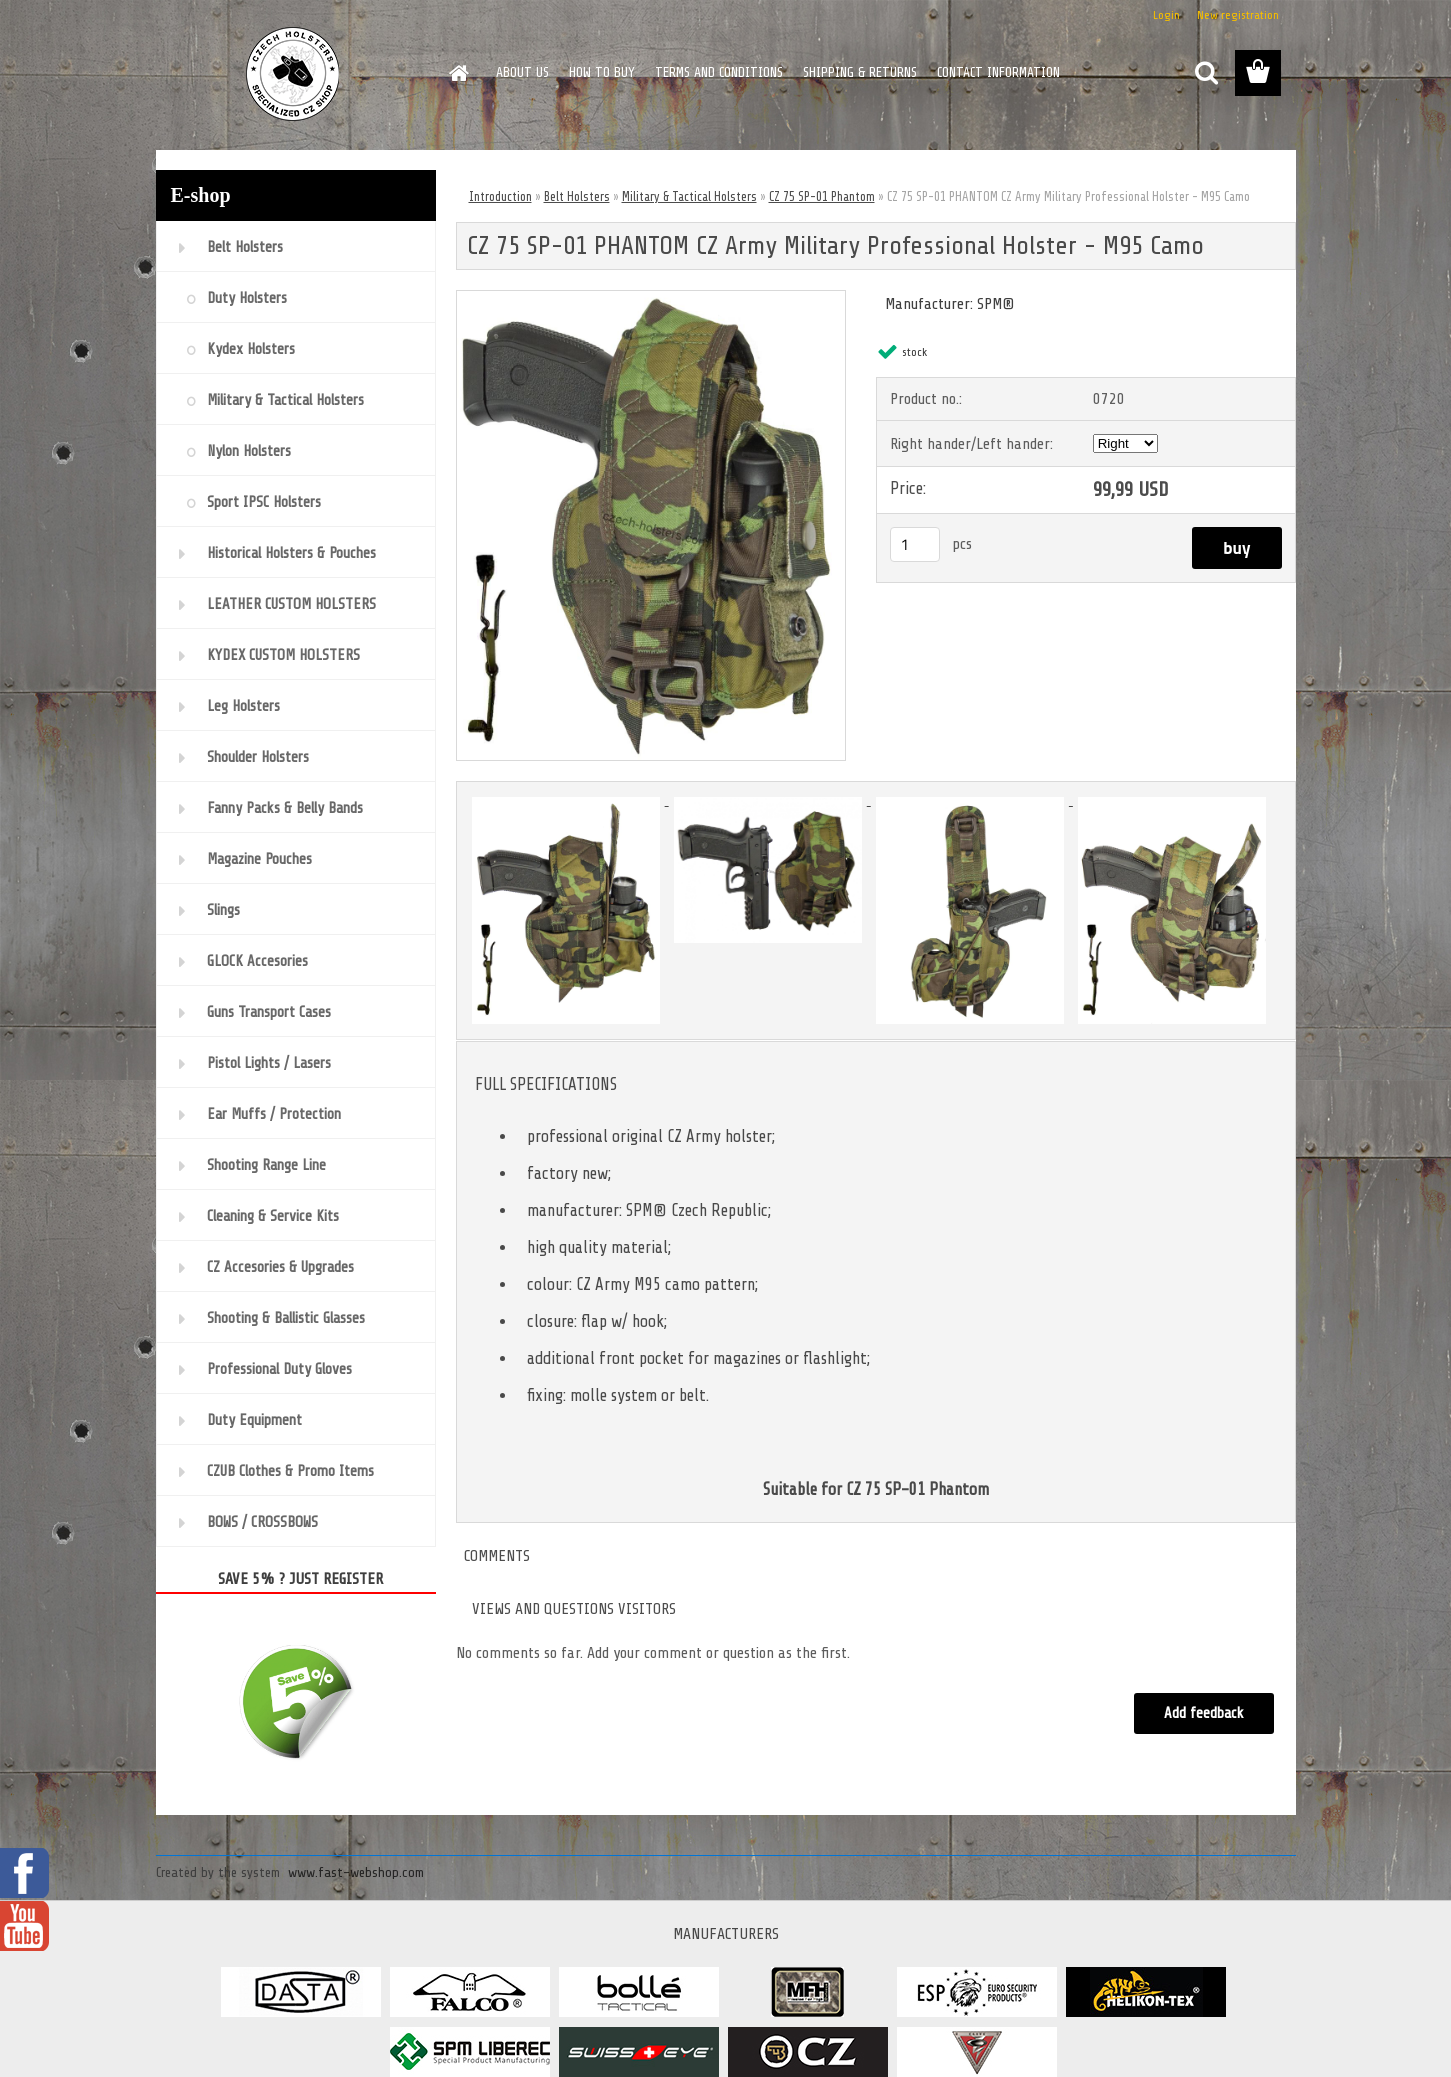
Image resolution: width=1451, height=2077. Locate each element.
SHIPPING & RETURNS (860, 72)
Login (1166, 15)
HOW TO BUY (602, 72)
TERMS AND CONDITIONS (719, 72)
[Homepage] (458, 73)
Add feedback (1204, 1713)
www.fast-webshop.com (356, 1872)
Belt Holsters (577, 196)
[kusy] (915, 544)
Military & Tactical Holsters (689, 196)
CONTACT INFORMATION (998, 72)
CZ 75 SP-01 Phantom (822, 196)
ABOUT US (522, 72)
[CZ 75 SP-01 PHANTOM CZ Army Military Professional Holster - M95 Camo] (651, 299)
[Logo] (293, 74)
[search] (1206, 73)
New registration (1238, 15)
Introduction (500, 196)
